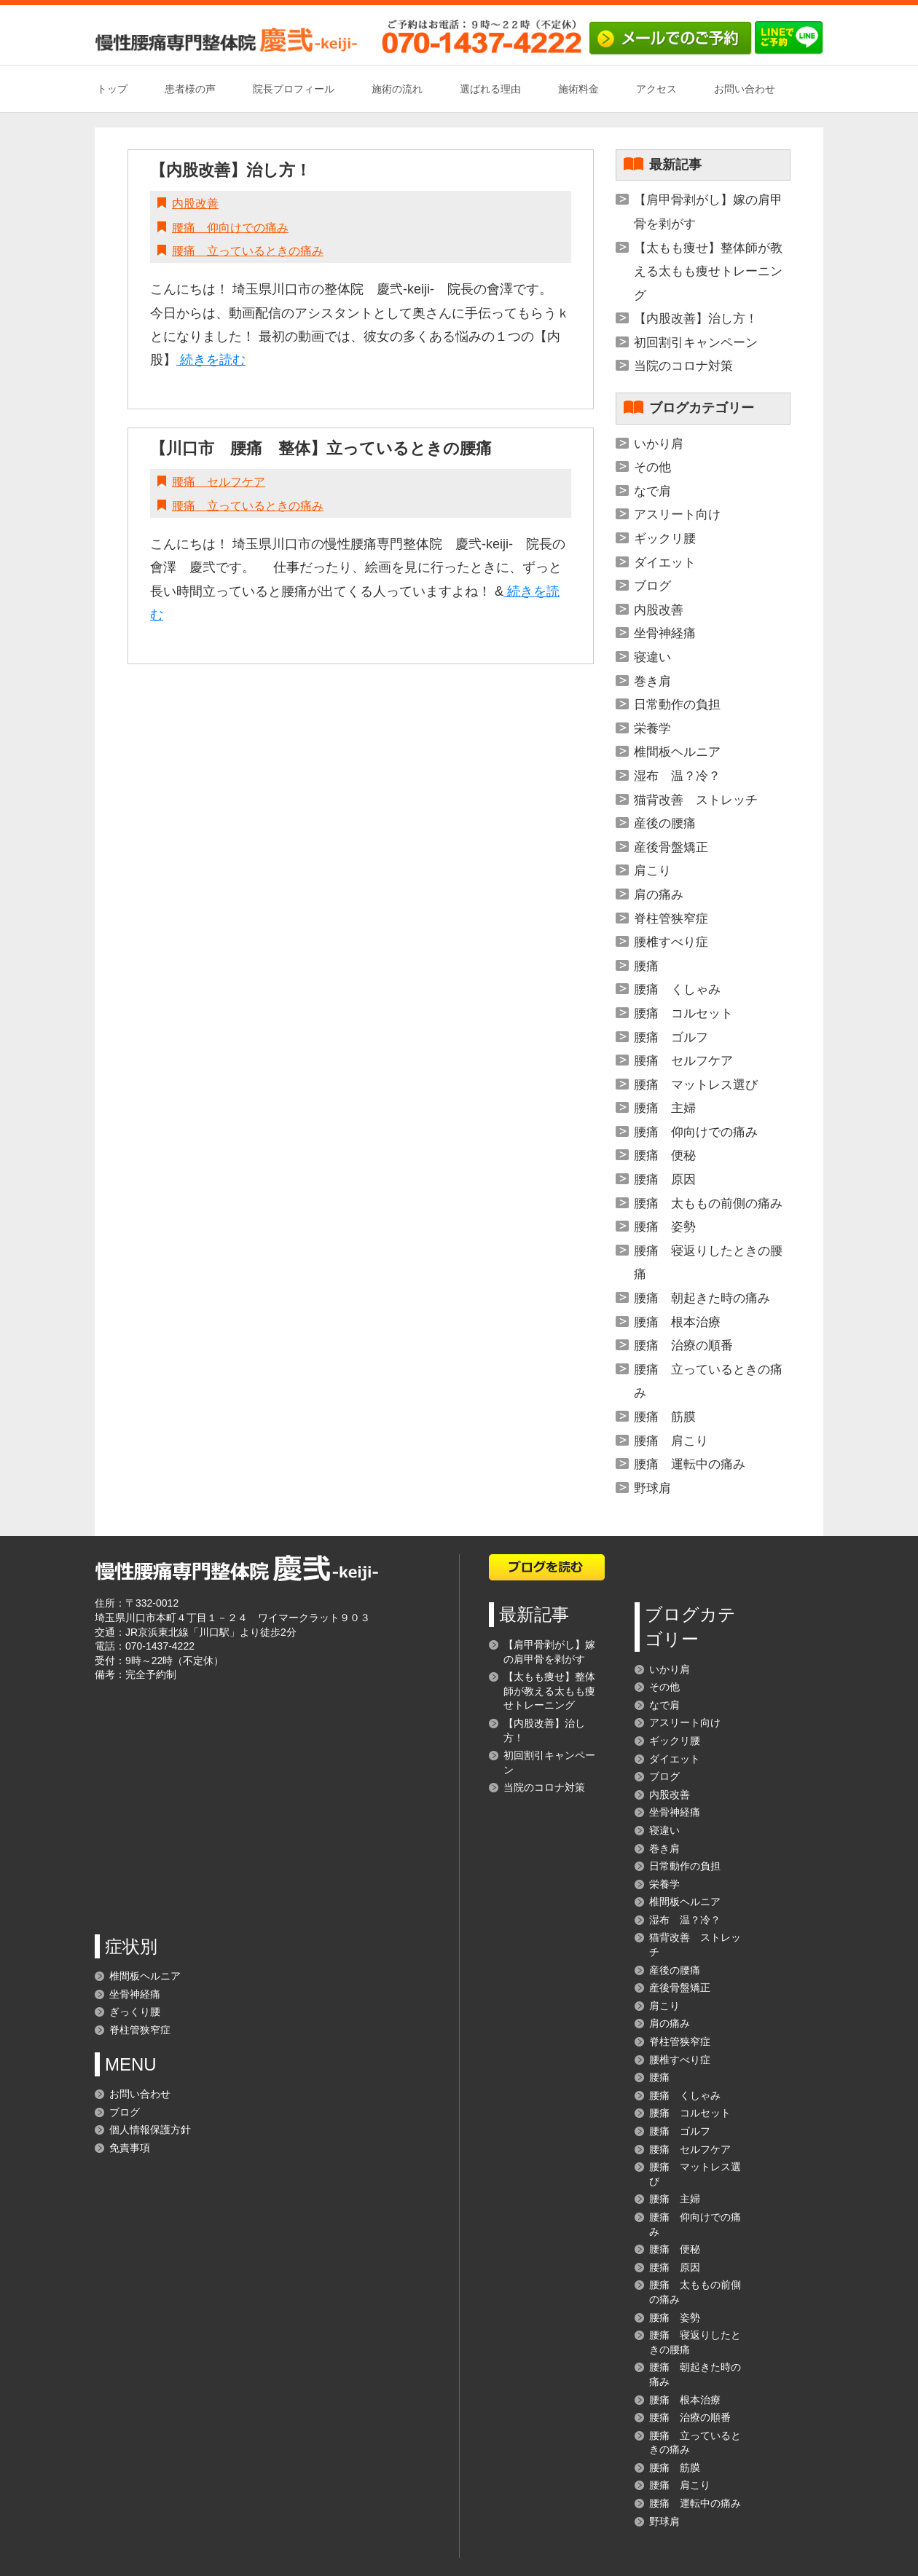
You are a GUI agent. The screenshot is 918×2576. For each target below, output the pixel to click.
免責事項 (129, 2148)
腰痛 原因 (665, 1179)
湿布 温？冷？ (677, 776)
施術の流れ (397, 89)
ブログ (652, 586)
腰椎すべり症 (671, 942)
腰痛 (646, 966)
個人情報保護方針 (150, 2129)
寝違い (652, 657)
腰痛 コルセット (683, 1013)
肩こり (652, 871)
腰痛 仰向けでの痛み (230, 227)
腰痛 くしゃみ (677, 989)
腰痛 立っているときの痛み (247, 251)
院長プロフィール (293, 89)
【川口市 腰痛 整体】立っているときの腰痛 (321, 448)
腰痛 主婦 (665, 1108)
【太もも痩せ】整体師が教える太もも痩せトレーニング (708, 271)
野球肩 (652, 1488)
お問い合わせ (744, 89)
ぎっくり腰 (134, 2011)
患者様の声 (190, 89)
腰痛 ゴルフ (671, 1037)
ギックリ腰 (665, 538)
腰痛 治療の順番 (683, 1345)
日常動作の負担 (677, 705)
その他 (652, 467)
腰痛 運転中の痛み (689, 1464)
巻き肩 (652, 681)
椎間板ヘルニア (677, 752)
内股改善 (195, 203)
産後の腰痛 (665, 823)
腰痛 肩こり (671, 1441)
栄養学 (652, 729)
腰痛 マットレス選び (696, 1085)
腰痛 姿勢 (665, 1227)
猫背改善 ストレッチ (696, 800)
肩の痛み (658, 895)
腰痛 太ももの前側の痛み (708, 1203)
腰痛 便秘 (665, 1155)
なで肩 (652, 491)
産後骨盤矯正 (671, 847)
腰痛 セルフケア (218, 482)
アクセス (656, 89)
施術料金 (578, 89)
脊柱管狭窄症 (671, 919)
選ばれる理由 (490, 89)
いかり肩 (658, 444)
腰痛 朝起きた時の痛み (702, 1298)
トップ (112, 89)
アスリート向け (677, 514)
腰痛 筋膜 (665, 1417)
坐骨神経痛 (665, 633)
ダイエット (665, 563)
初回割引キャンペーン (696, 343)
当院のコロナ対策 (683, 366)
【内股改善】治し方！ (230, 170)
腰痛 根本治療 (677, 1322)
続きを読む (211, 359)
